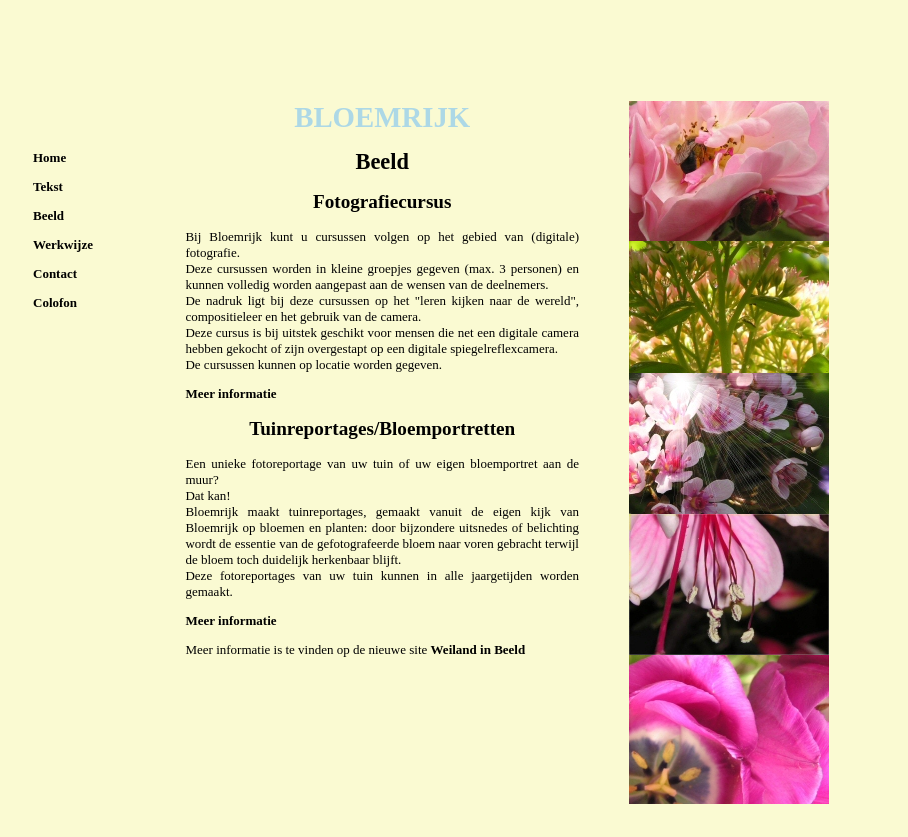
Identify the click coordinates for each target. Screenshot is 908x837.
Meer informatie (230, 393)
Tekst (48, 186)
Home (49, 157)
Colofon (55, 302)
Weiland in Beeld (478, 649)
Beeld (48, 215)
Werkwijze (63, 244)
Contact (55, 273)
